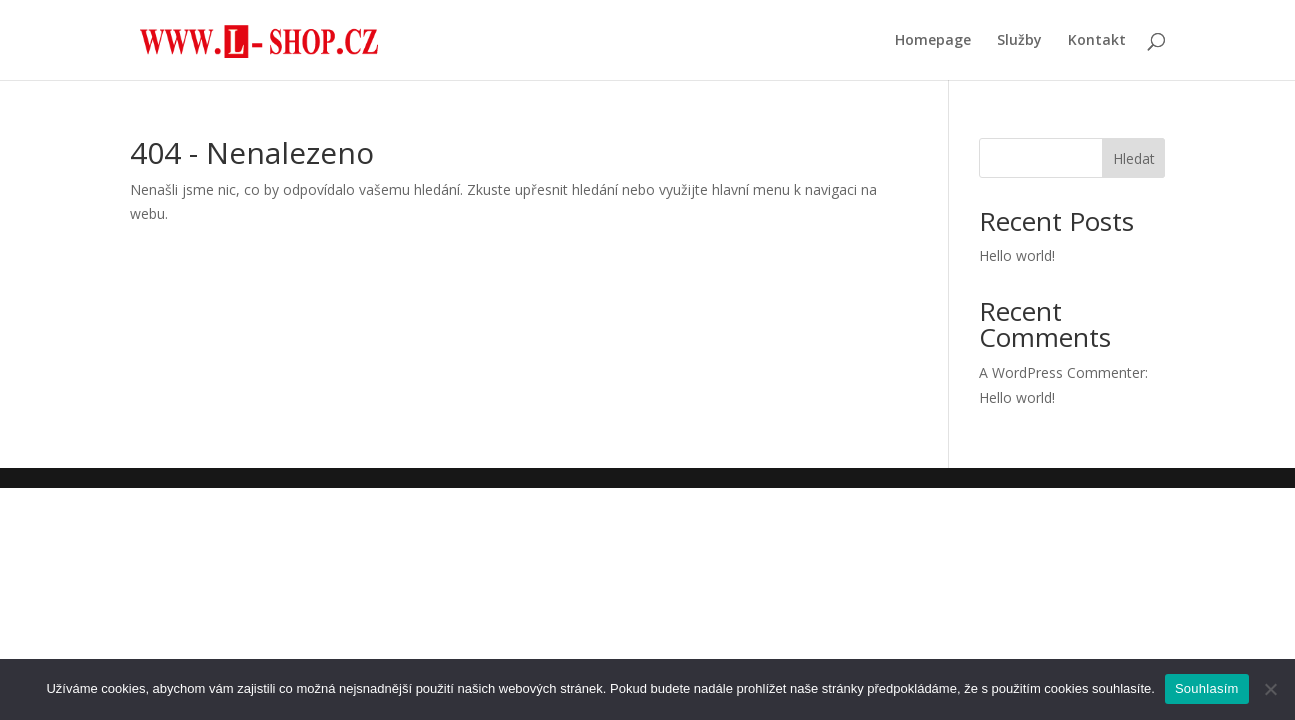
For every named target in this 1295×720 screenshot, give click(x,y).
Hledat (1134, 158)
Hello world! (1017, 255)
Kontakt (1097, 41)
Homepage (933, 41)
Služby (1019, 41)
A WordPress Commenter (1062, 372)
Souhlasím (1207, 688)
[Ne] (1270, 689)
